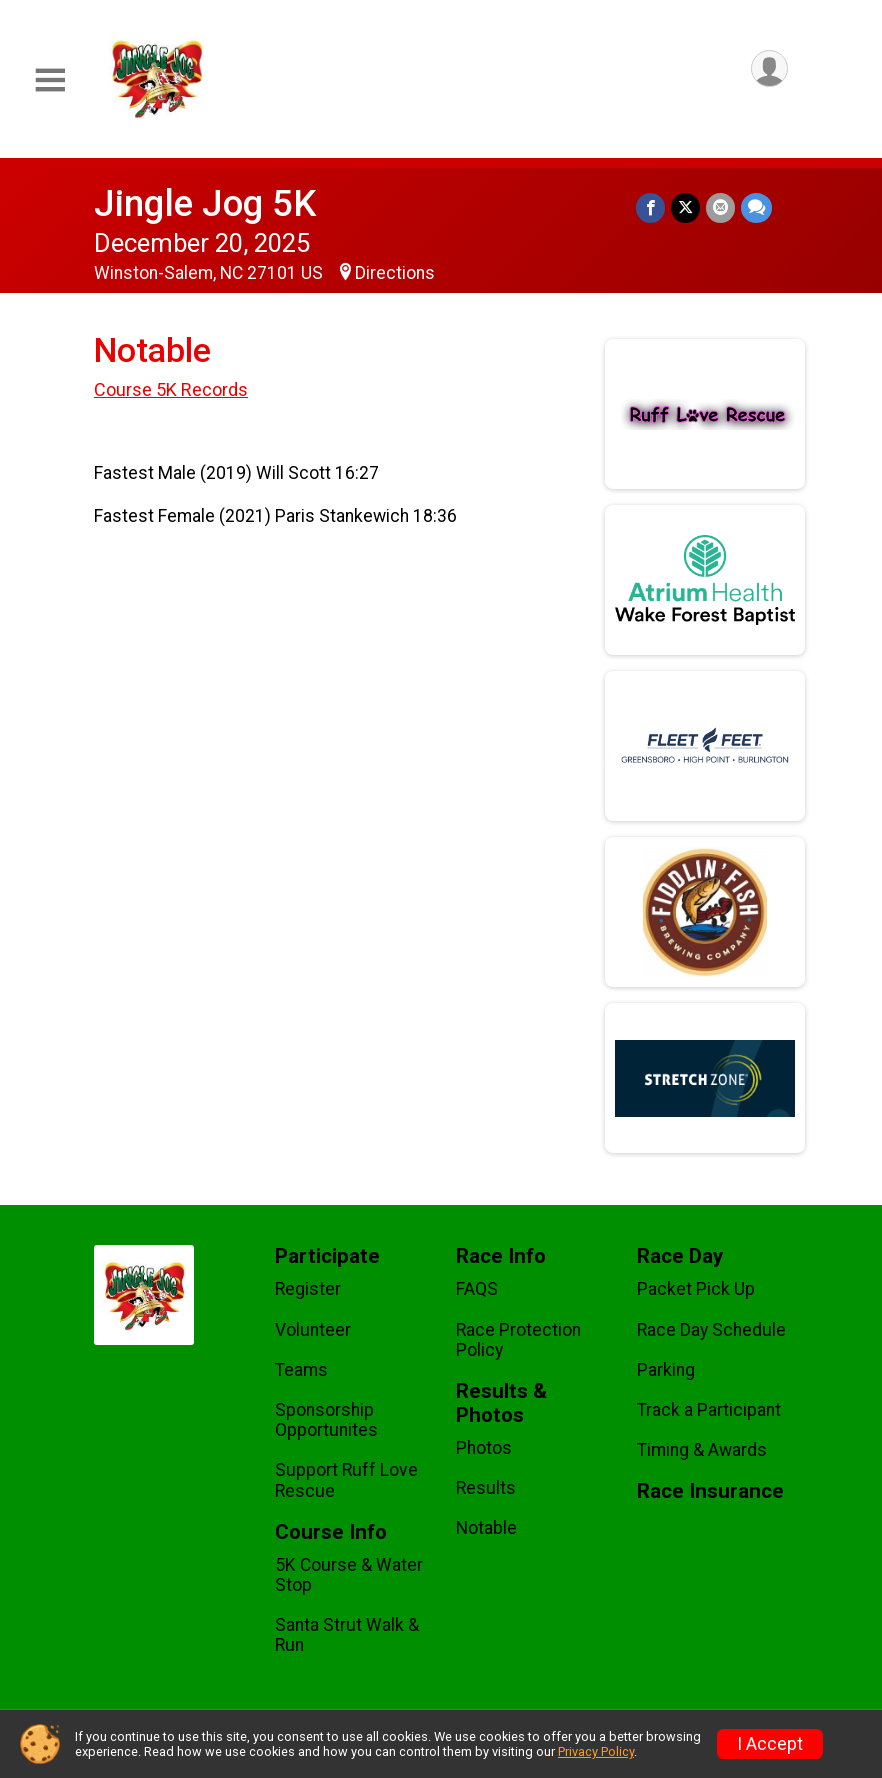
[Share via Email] (720, 207)
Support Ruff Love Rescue (346, 1480)
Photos (484, 1448)
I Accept (770, 1744)
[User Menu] (769, 68)
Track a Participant (709, 1410)
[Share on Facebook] (650, 207)
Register (308, 1289)
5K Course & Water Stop (349, 1575)
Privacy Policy (596, 1751)
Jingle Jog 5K (205, 203)
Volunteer (313, 1330)
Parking (666, 1370)
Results (486, 1488)
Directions (395, 273)
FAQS (477, 1289)
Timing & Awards (702, 1450)
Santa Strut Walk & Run (347, 1635)
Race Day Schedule (711, 1330)
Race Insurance (710, 1491)
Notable (486, 1528)
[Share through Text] (756, 207)
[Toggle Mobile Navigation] (50, 80)
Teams (301, 1370)
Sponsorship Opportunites (326, 1420)
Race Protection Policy (518, 1340)
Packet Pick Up (696, 1289)
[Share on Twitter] (685, 207)
